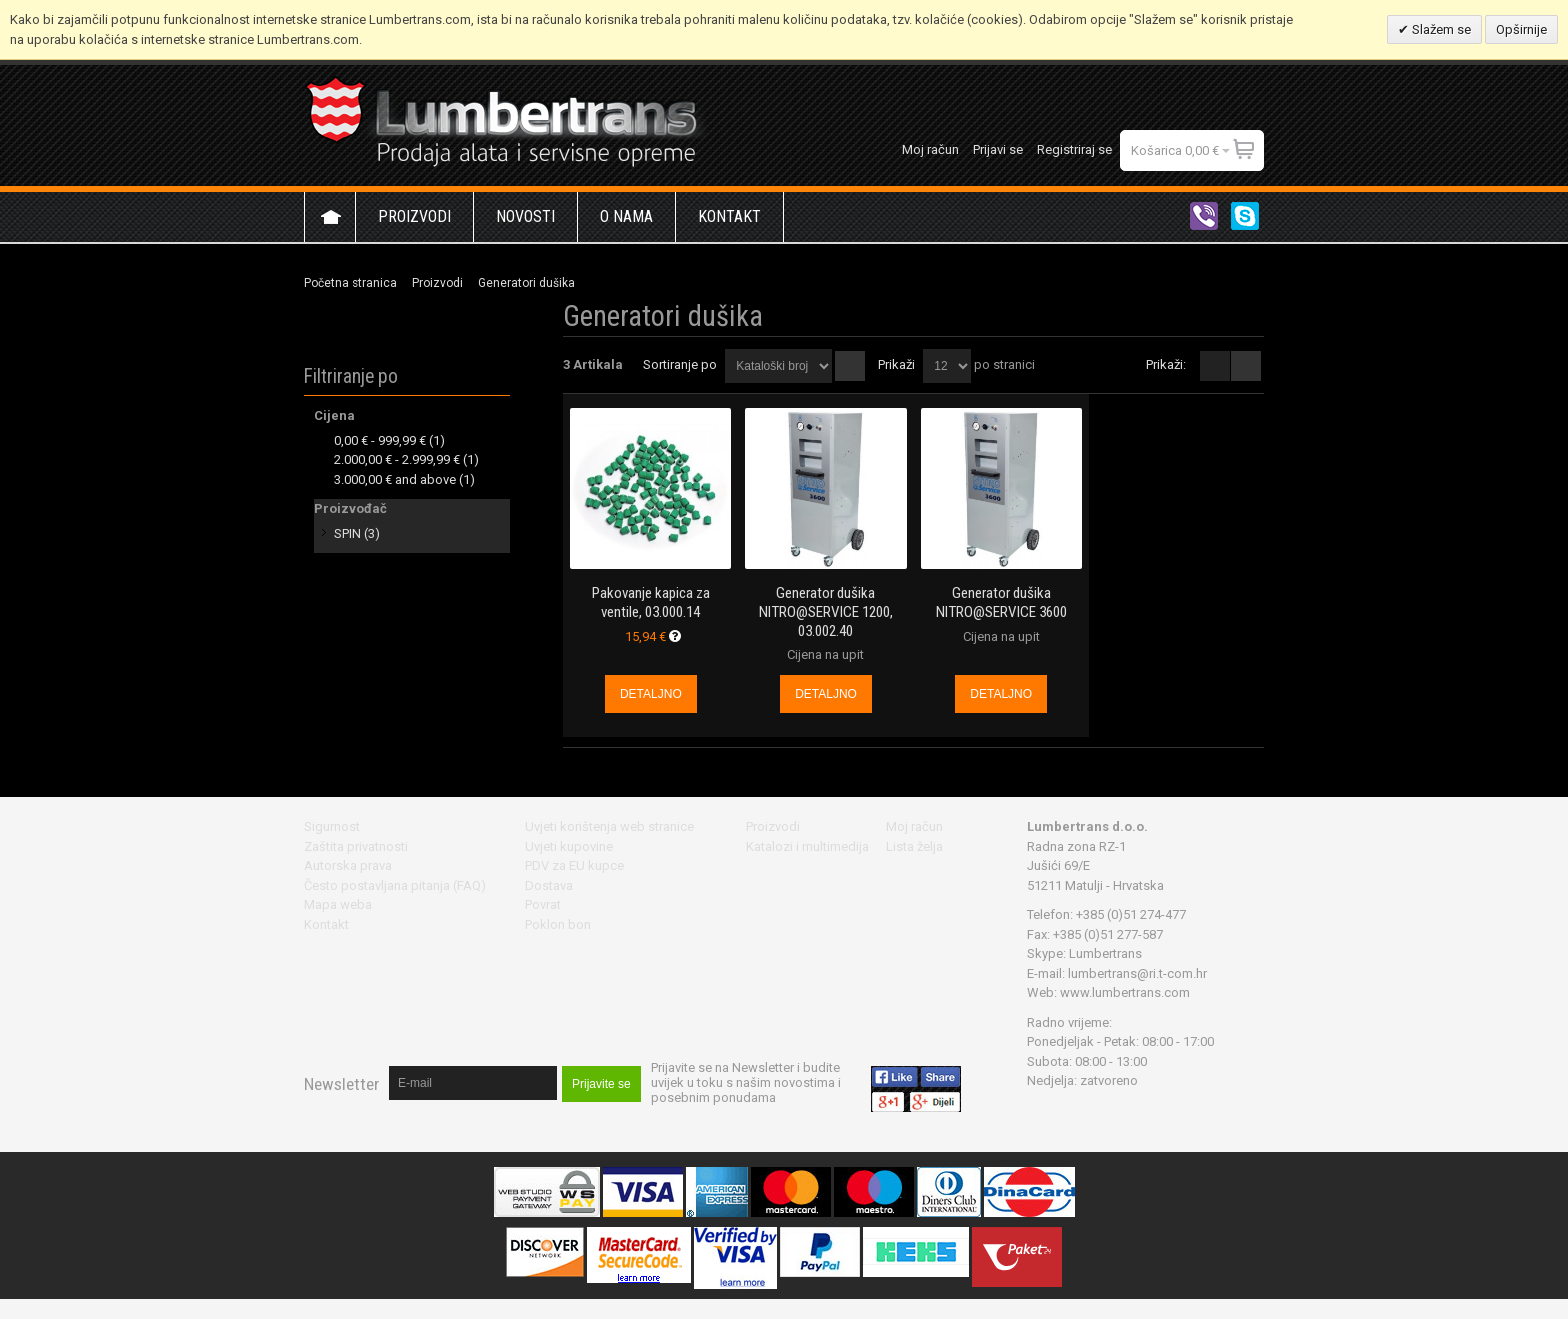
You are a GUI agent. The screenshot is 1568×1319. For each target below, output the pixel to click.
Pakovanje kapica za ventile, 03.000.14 (651, 602)
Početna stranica (350, 283)
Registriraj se (1074, 149)
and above (395, 479)
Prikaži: (1166, 364)
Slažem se (1440, 29)
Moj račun (930, 149)
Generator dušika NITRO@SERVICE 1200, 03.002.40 (826, 611)
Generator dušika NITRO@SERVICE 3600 (1001, 602)
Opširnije (1521, 29)
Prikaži (896, 364)
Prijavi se (998, 149)
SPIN (347, 533)
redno (1246, 366)
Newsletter (341, 1084)
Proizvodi (437, 283)
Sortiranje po (680, 364)
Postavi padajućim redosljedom (850, 366)
